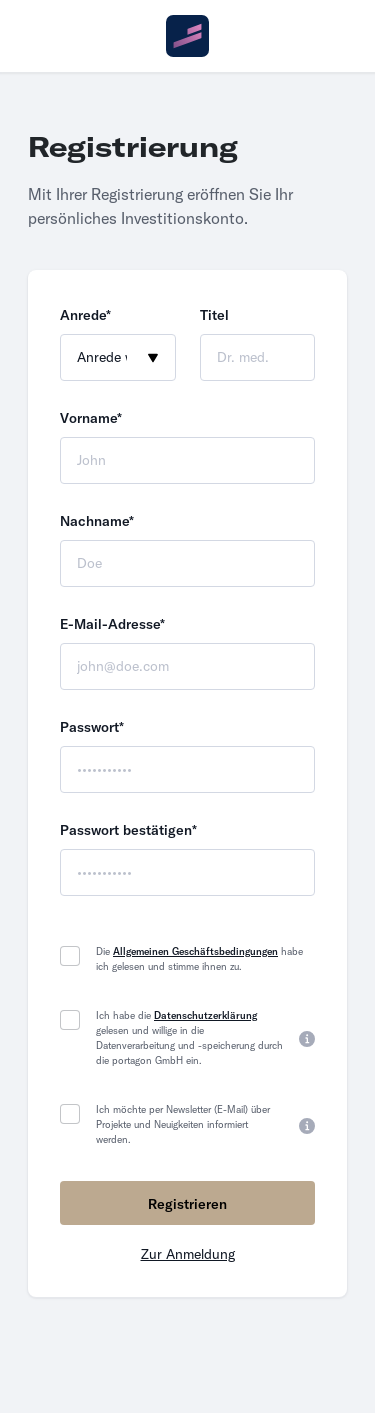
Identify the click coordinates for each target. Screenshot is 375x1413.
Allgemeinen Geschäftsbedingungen (195, 951)
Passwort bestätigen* (128, 830)
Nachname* (97, 521)
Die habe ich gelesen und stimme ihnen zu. (199, 959)
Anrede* (85, 315)
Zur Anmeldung (188, 1254)
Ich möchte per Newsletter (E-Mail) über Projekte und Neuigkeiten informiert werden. (183, 1124)
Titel (214, 315)
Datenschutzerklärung (205, 1015)
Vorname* (91, 418)
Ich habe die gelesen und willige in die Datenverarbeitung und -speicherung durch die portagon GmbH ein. (189, 1038)
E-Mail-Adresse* (112, 624)
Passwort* (92, 727)
